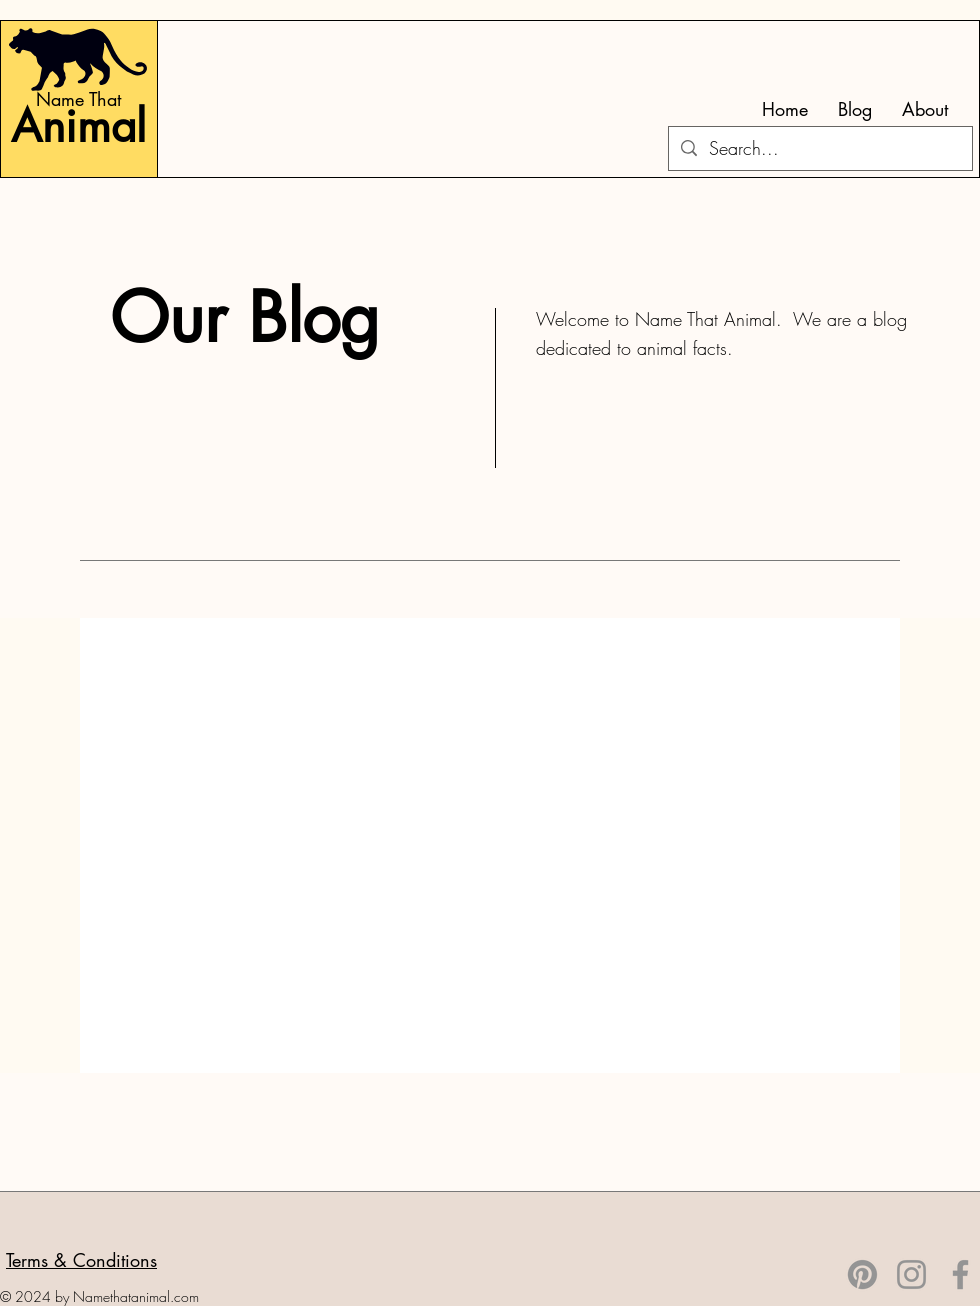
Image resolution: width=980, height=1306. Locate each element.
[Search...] (819, 148)
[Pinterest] (862, 1274)
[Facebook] (960, 1274)
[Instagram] (911, 1274)
